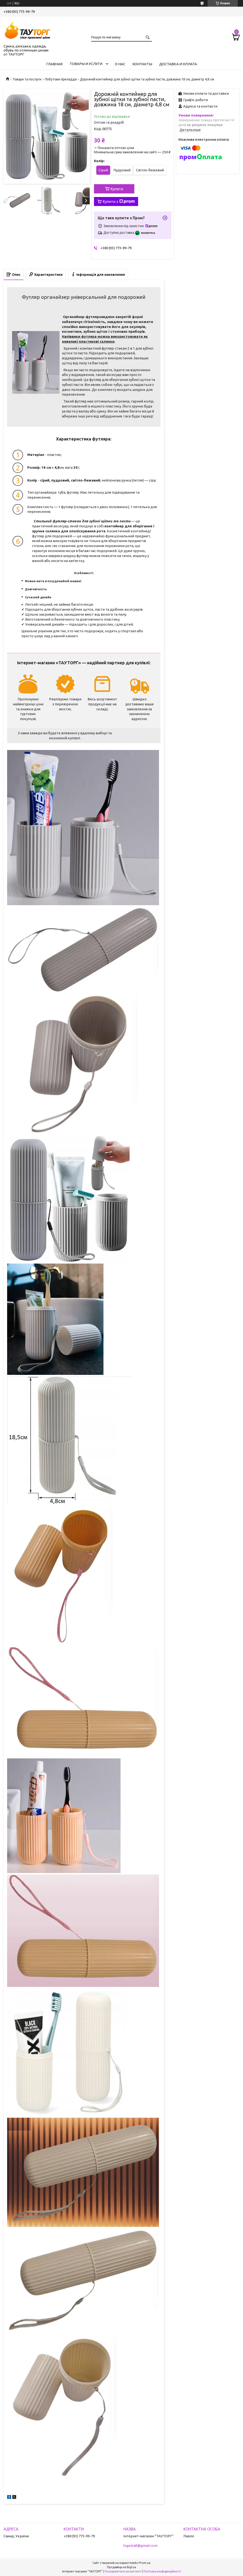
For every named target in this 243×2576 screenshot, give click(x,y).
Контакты (142, 64)
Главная (54, 64)
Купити (117, 189)
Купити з (119, 201)
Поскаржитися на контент (123, 2571)
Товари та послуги (27, 79)
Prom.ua (144, 2562)
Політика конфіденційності (162, 2571)
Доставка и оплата (178, 64)
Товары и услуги (86, 64)
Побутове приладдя (61, 79)
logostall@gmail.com (140, 2545)
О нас (120, 64)
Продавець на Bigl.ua (121, 2567)
